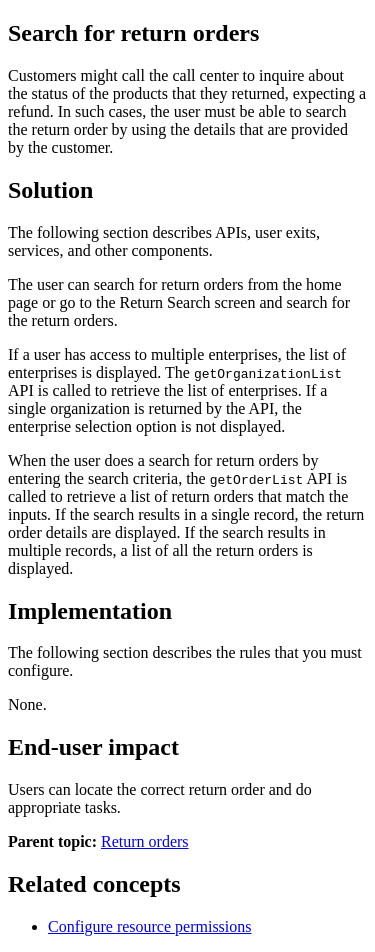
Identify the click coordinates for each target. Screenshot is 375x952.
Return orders (145, 841)
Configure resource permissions (150, 926)
